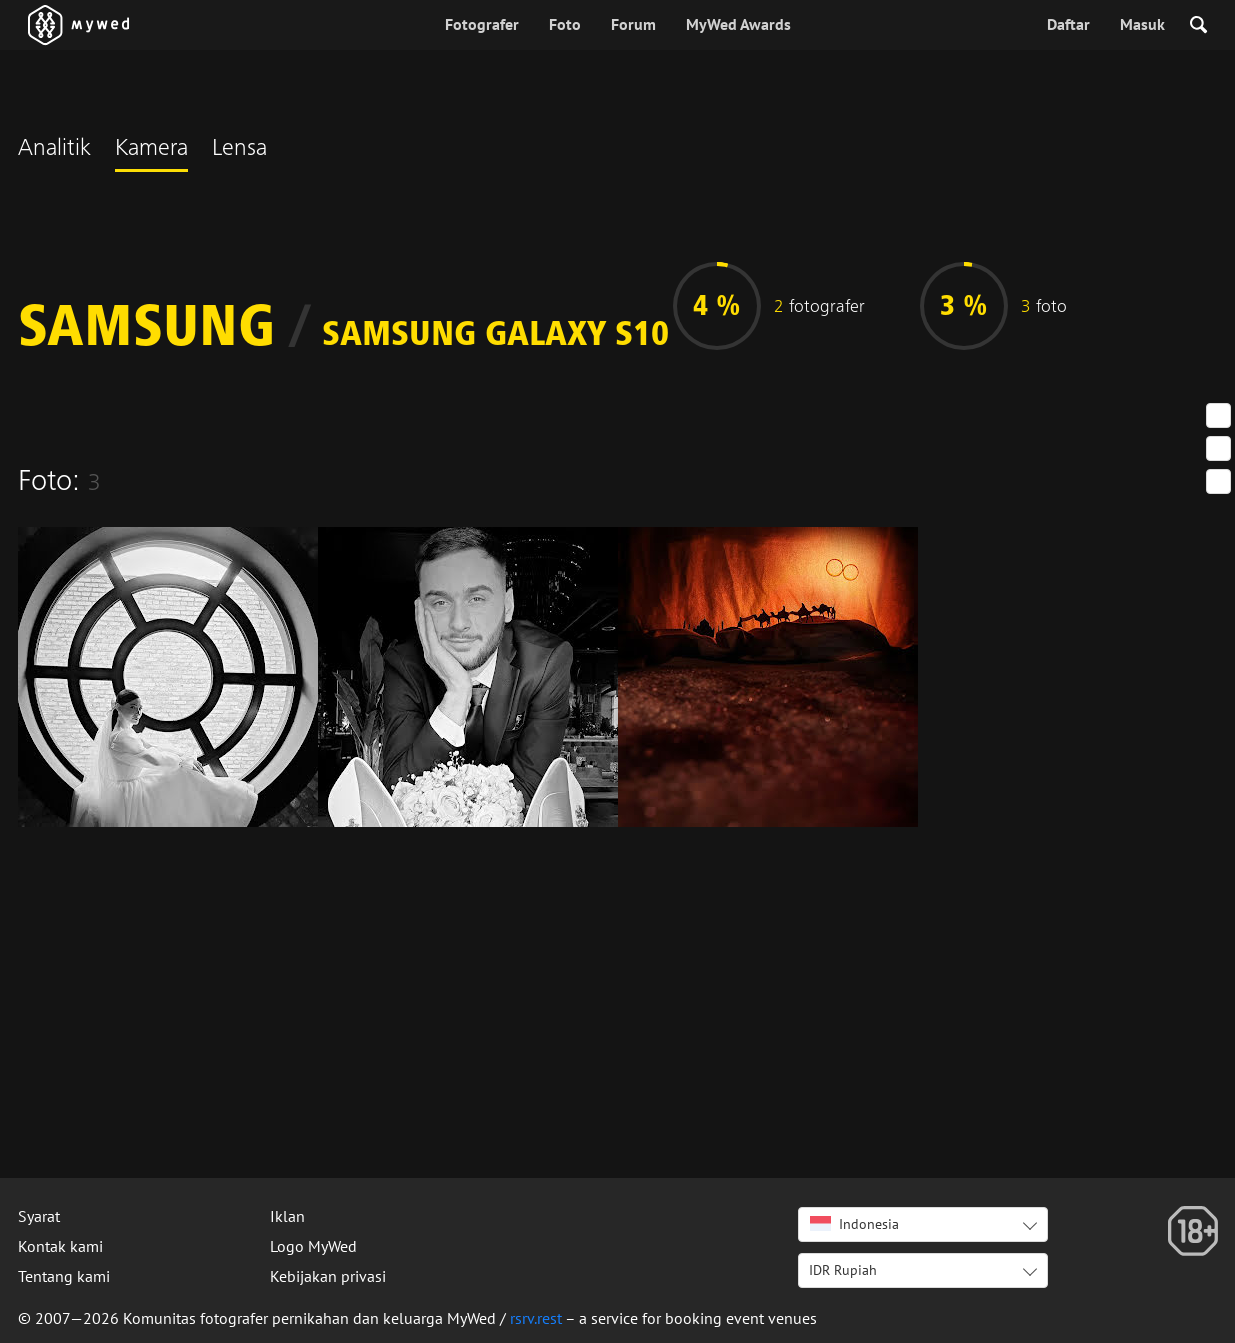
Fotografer (482, 24)
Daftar (1068, 24)
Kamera (151, 150)
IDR (843, 1270)
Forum (633, 24)
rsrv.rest (536, 1318)
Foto (565, 24)
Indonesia (854, 1224)
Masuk (1142, 24)
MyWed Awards (738, 24)
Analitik (54, 150)
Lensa (239, 150)
